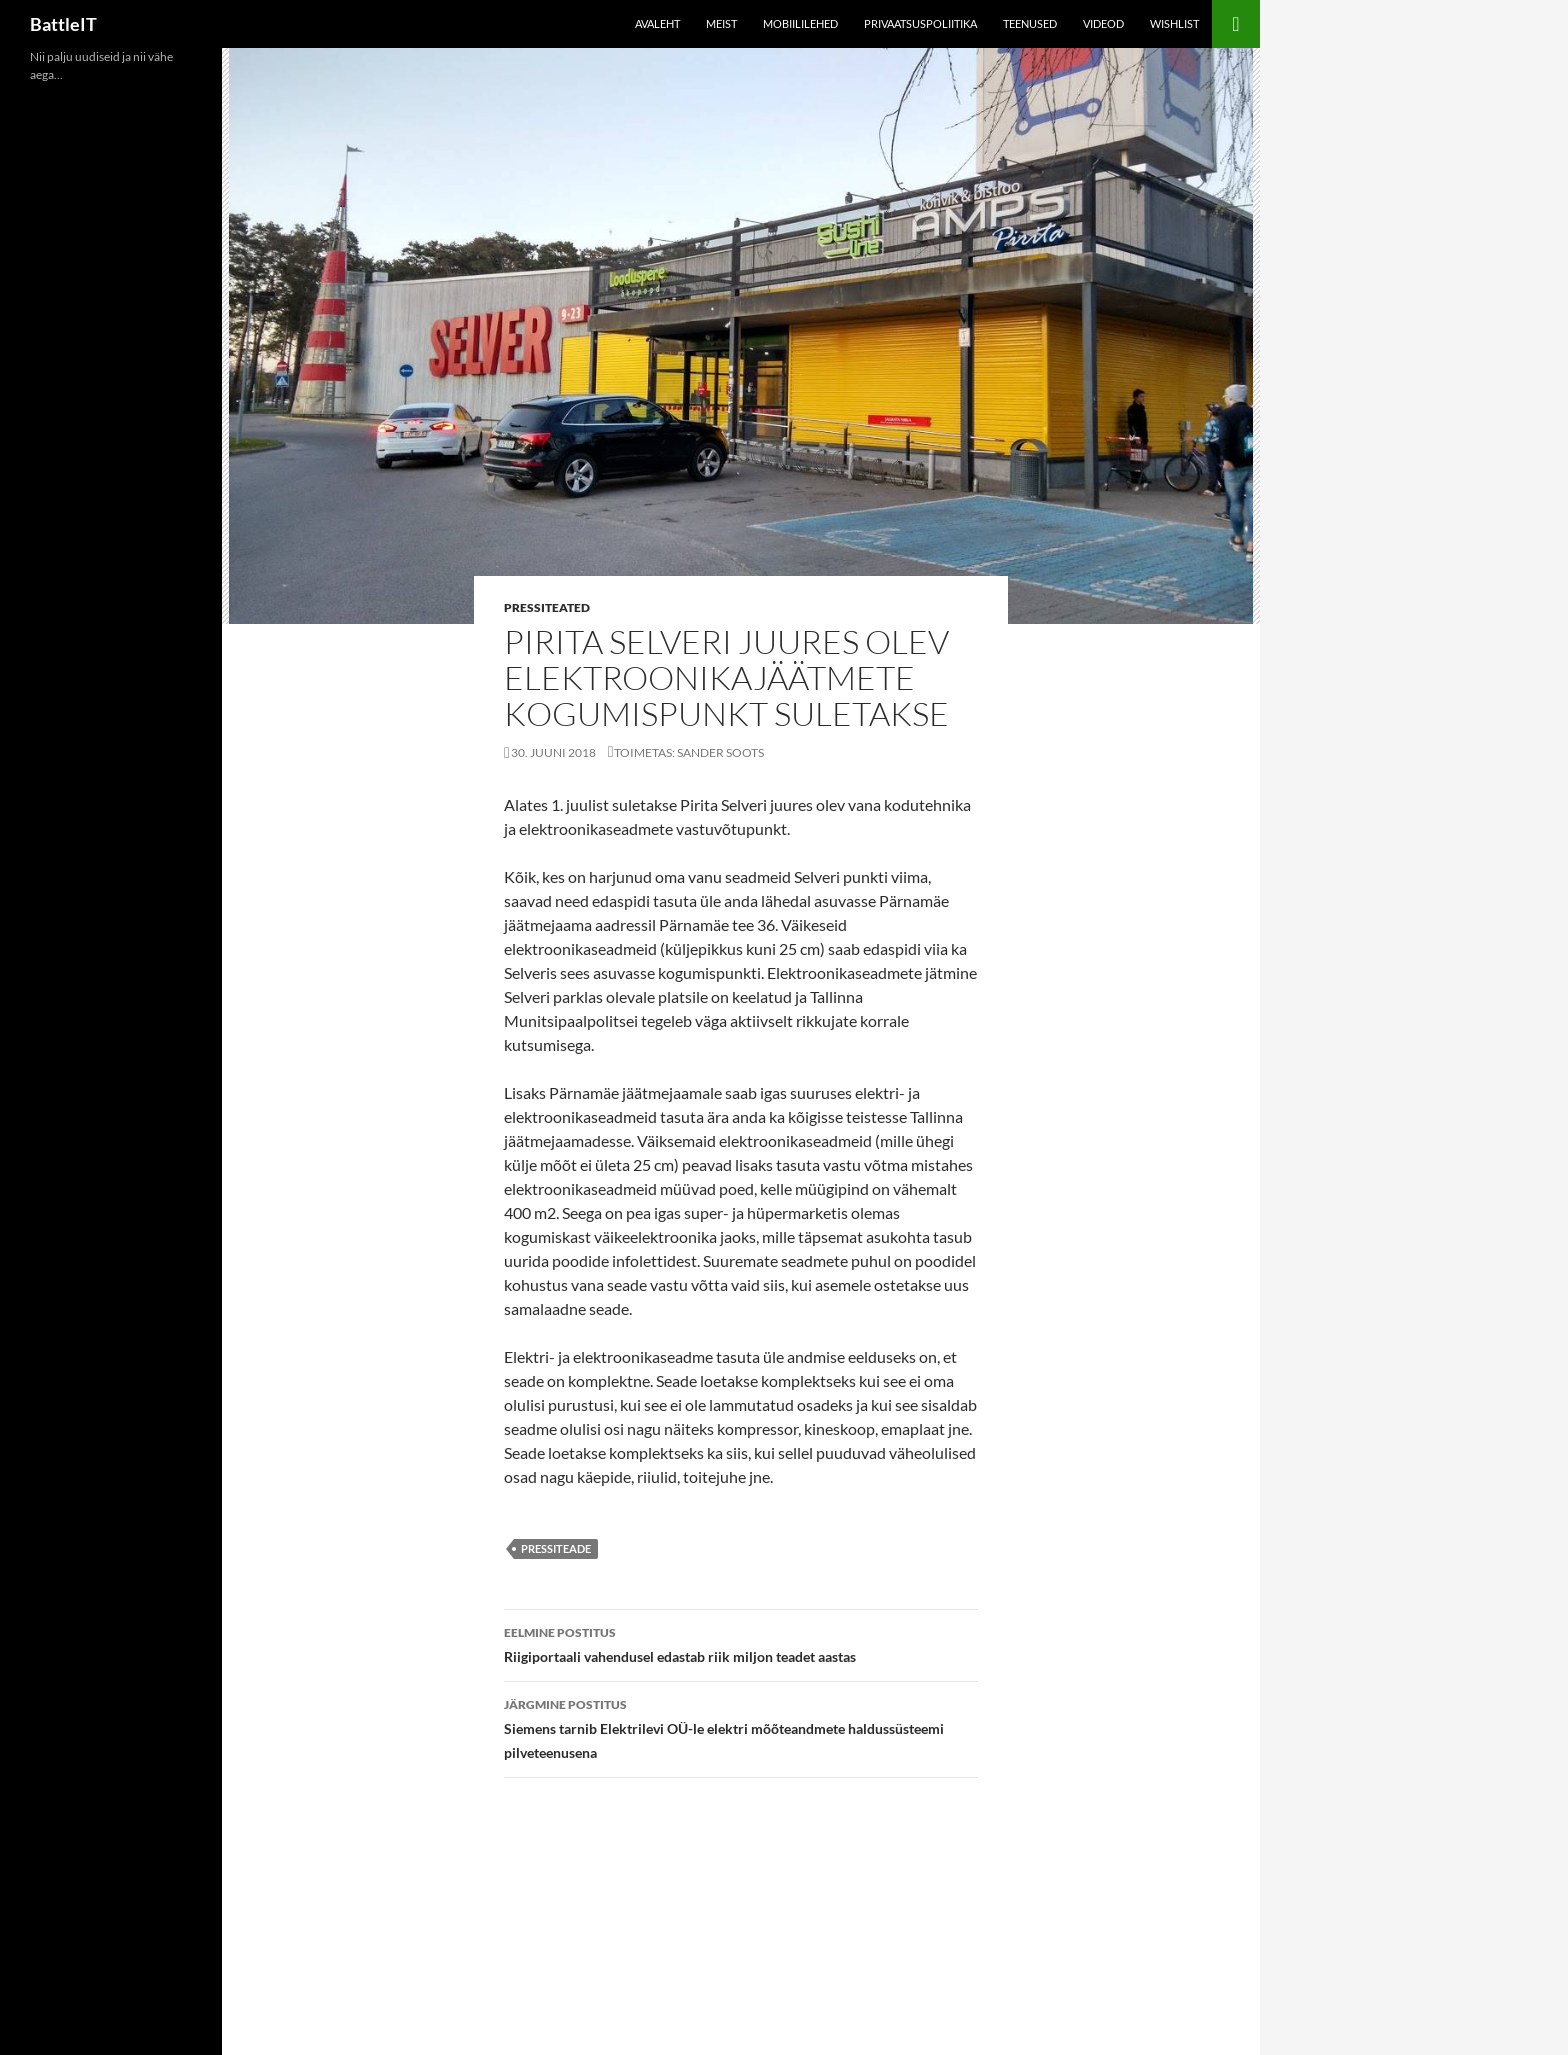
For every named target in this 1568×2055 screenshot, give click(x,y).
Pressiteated (547, 607)
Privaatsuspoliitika (920, 23)
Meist (721, 23)
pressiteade (556, 1548)
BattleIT (63, 24)
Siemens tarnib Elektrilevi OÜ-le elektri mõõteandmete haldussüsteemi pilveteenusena (741, 1727)
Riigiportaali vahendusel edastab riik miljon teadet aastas (741, 1643)
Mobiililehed (800, 23)
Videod (1103, 23)
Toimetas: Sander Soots (689, 752)
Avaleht (657, 23)
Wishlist (1174, 23)
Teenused (1030, 23)
